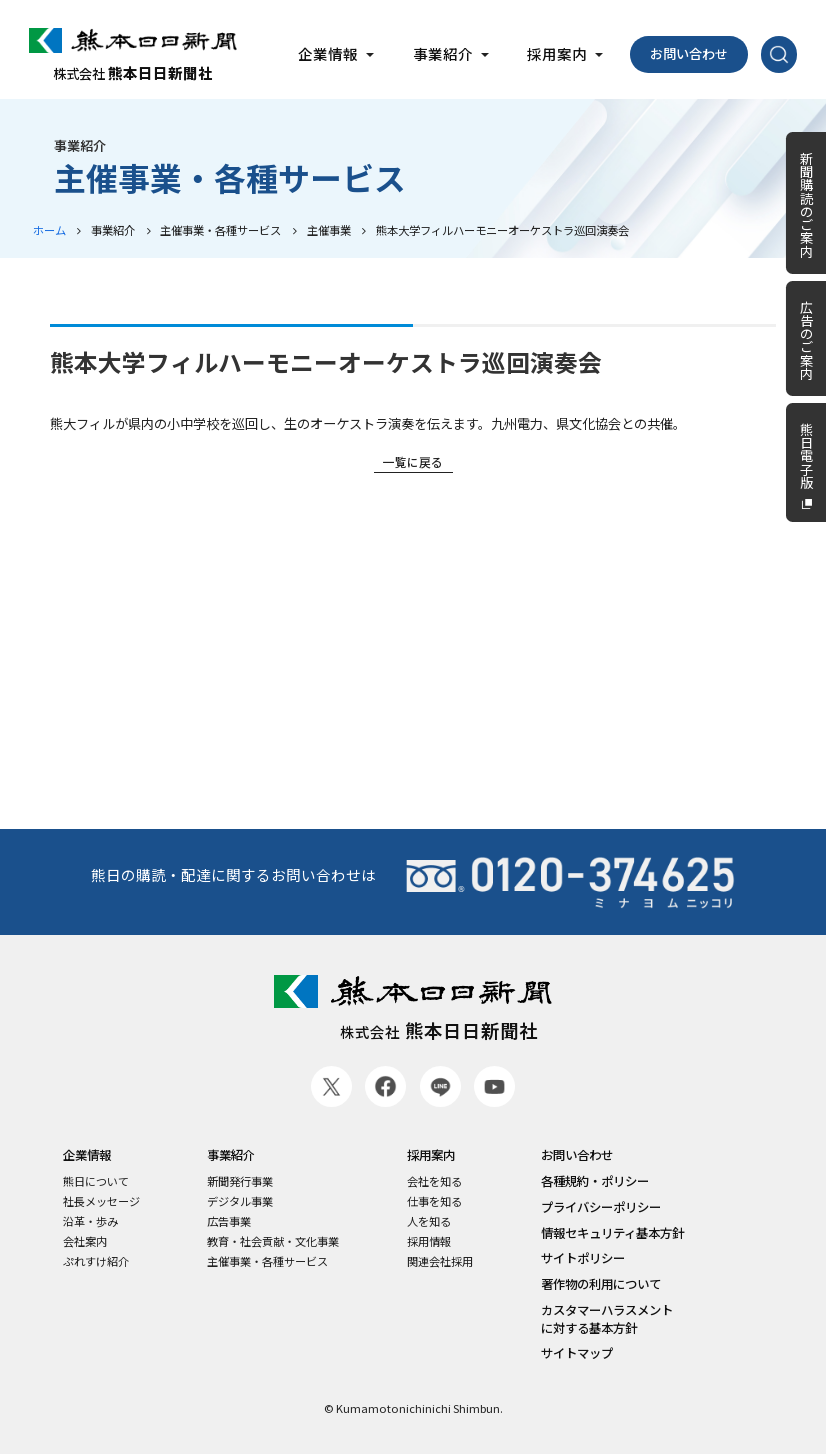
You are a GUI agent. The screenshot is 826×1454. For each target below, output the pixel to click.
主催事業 (329, 230)
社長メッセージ (101, 1201)
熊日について (96, 1181)
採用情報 (429, 1241)
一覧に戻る (413, 461)
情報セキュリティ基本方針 (612, 1233)
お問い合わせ (689, 53)
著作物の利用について (601, 1284)
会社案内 (85, 1241)
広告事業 (229, 1221)
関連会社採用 (440, 1261)
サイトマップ (577, 1353)
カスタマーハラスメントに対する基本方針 (607, 1319)
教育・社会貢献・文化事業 (273, 1241)
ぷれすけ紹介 (96, 1261)
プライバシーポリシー (601, 1207)
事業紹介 (113, 230)
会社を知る (434, 1181)
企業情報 (87, 1155)
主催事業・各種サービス (220, 230)
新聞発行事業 (240, 1181)
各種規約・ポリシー (595, 1181)
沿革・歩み (90, 1221)
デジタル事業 (240, 1201)
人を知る (429, 1221)
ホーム (49, 230)
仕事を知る (434, 1201)
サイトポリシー (583, 1258)
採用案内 (431, 1155)
